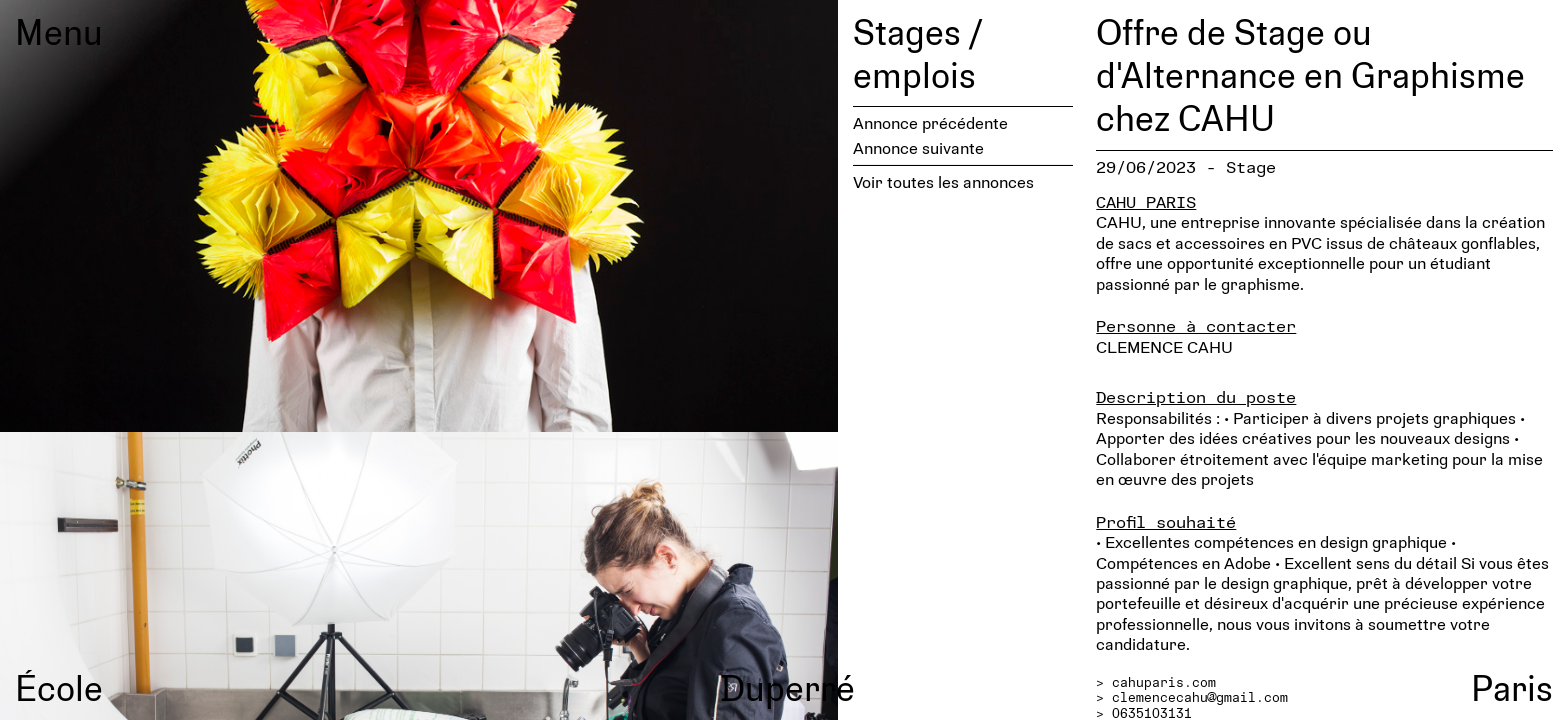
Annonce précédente (930, 122)
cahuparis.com (1164, 682)
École (59, 687)
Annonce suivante (918, 147)
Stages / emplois (917, 52)
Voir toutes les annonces (943, 181)
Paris (1512, 687)
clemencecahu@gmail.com (1200, 697)
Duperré (787, 687)
